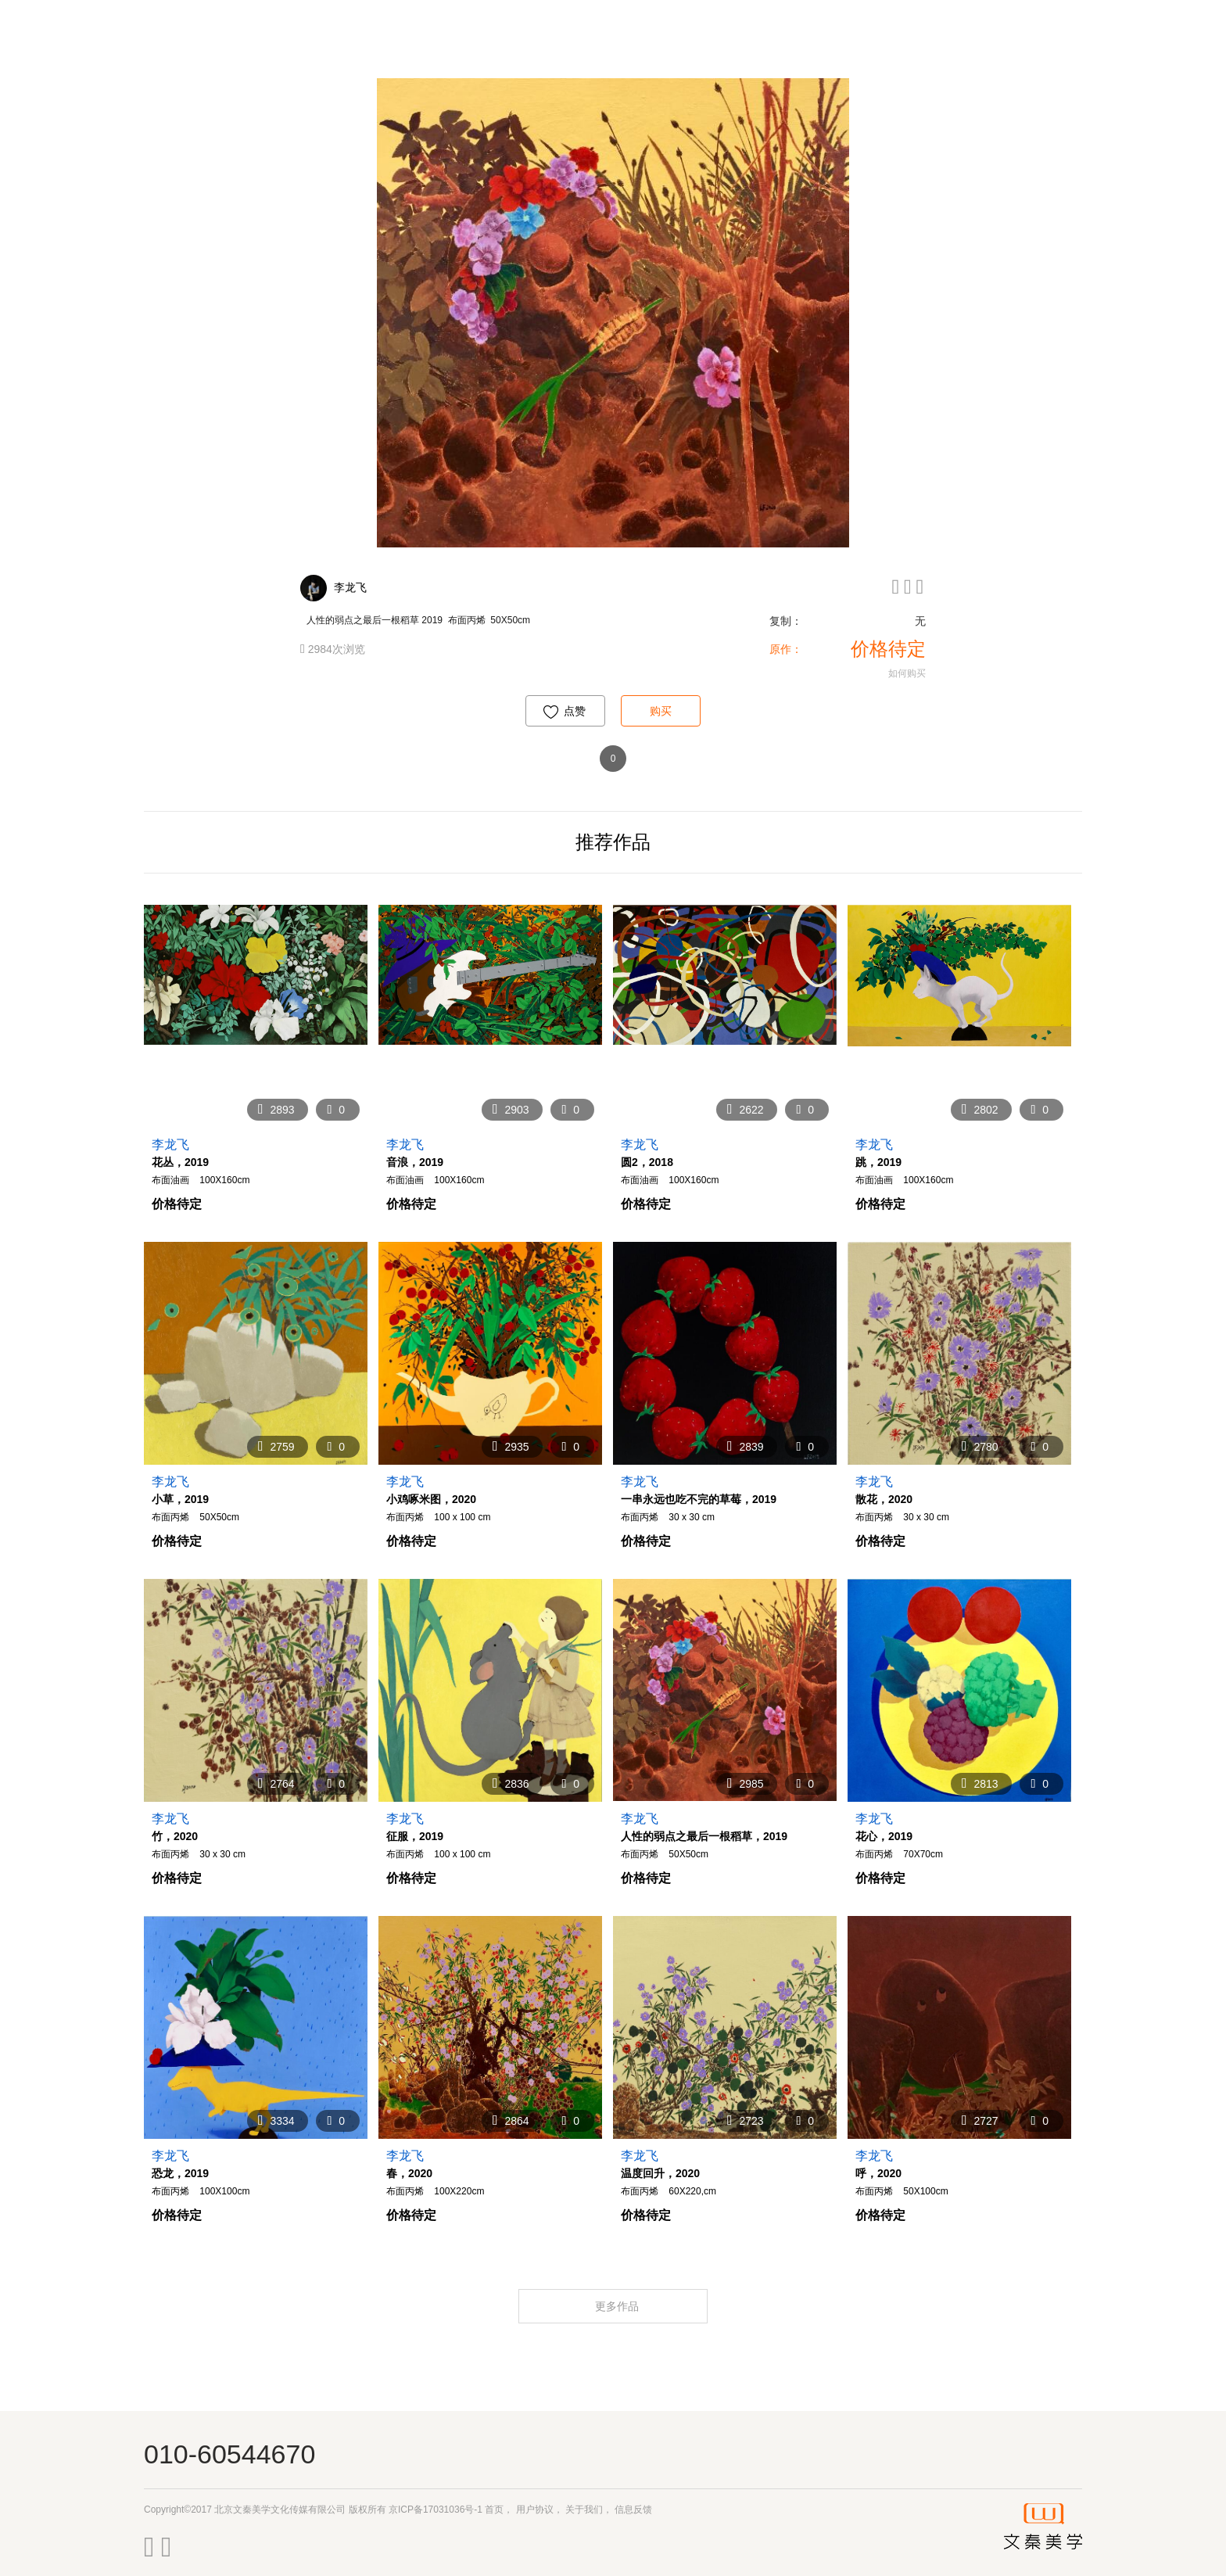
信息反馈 (633, 2509)
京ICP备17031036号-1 (435, 2509)
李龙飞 (350, 587)
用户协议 (535, 2509)
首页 (494, 2509)
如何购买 (907, 673)
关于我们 (584, 2509)
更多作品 (618, 2306)
